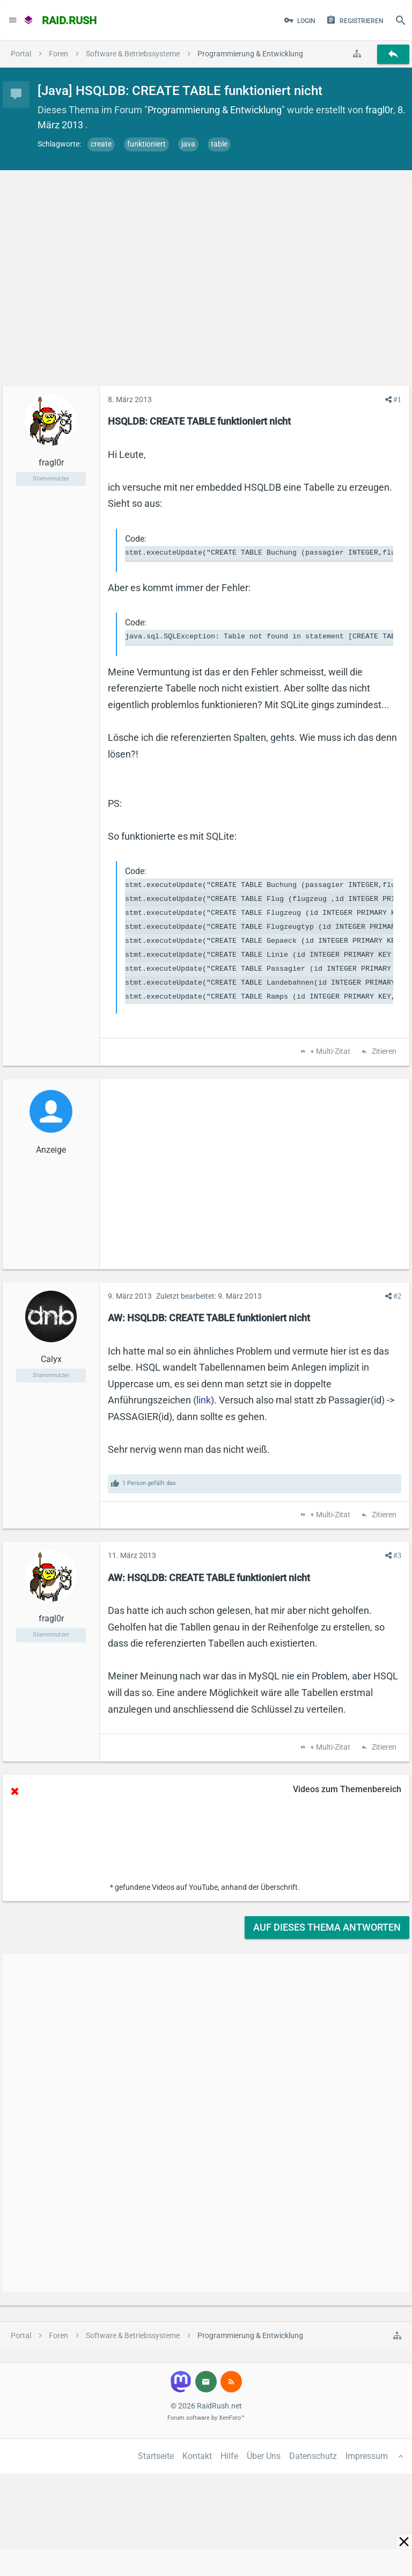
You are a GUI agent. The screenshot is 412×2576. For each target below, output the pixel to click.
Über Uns (264, 2456)
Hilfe (229, 2456)
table (219, 144)
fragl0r (379, 109)
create (101, 144)
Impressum (366, 2456)
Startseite (156, 2456)
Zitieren (383, 1052)
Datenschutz (313, 2456)
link (203, 1400)
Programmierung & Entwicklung (215, 109)
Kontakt (197, 2456)
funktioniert (146, 144)
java (188, 144)
